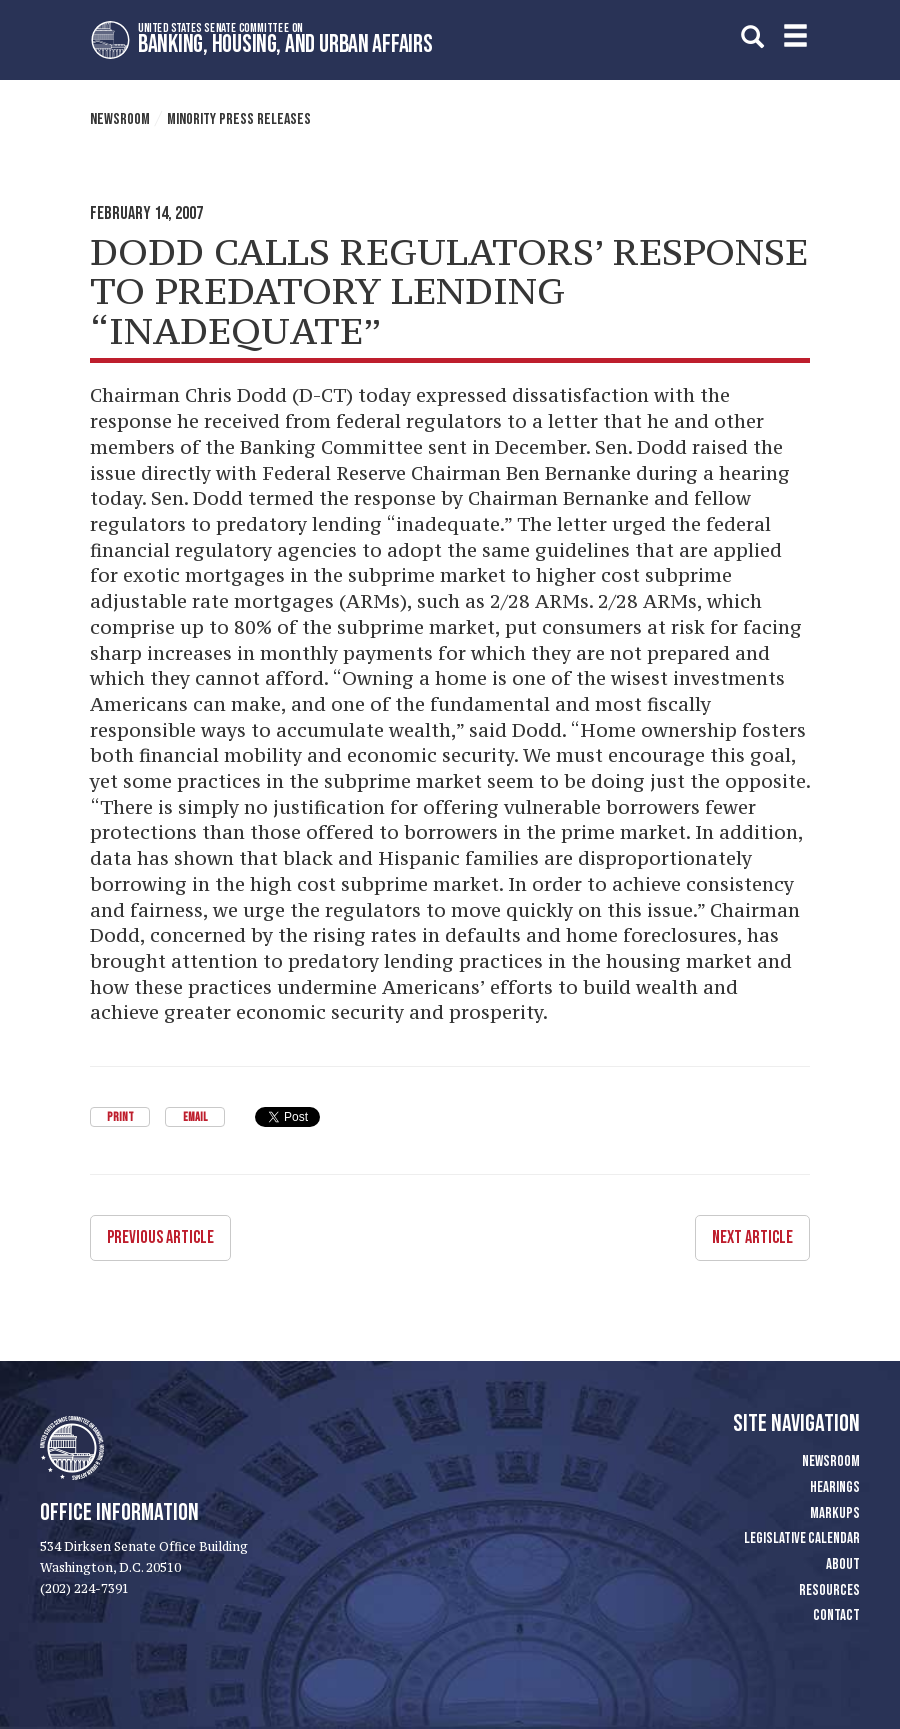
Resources (829, 1590)
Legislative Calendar (802, 1538)
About (843, 1564)
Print (120, 1117)
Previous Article (160, 1237)
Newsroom (120, 119)
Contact (836, 1615)
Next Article (752, 1237)
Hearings (835, 1487)
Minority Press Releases (239, 119)
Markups (835, 1513)
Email (195, 1117)
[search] (752, 36)
